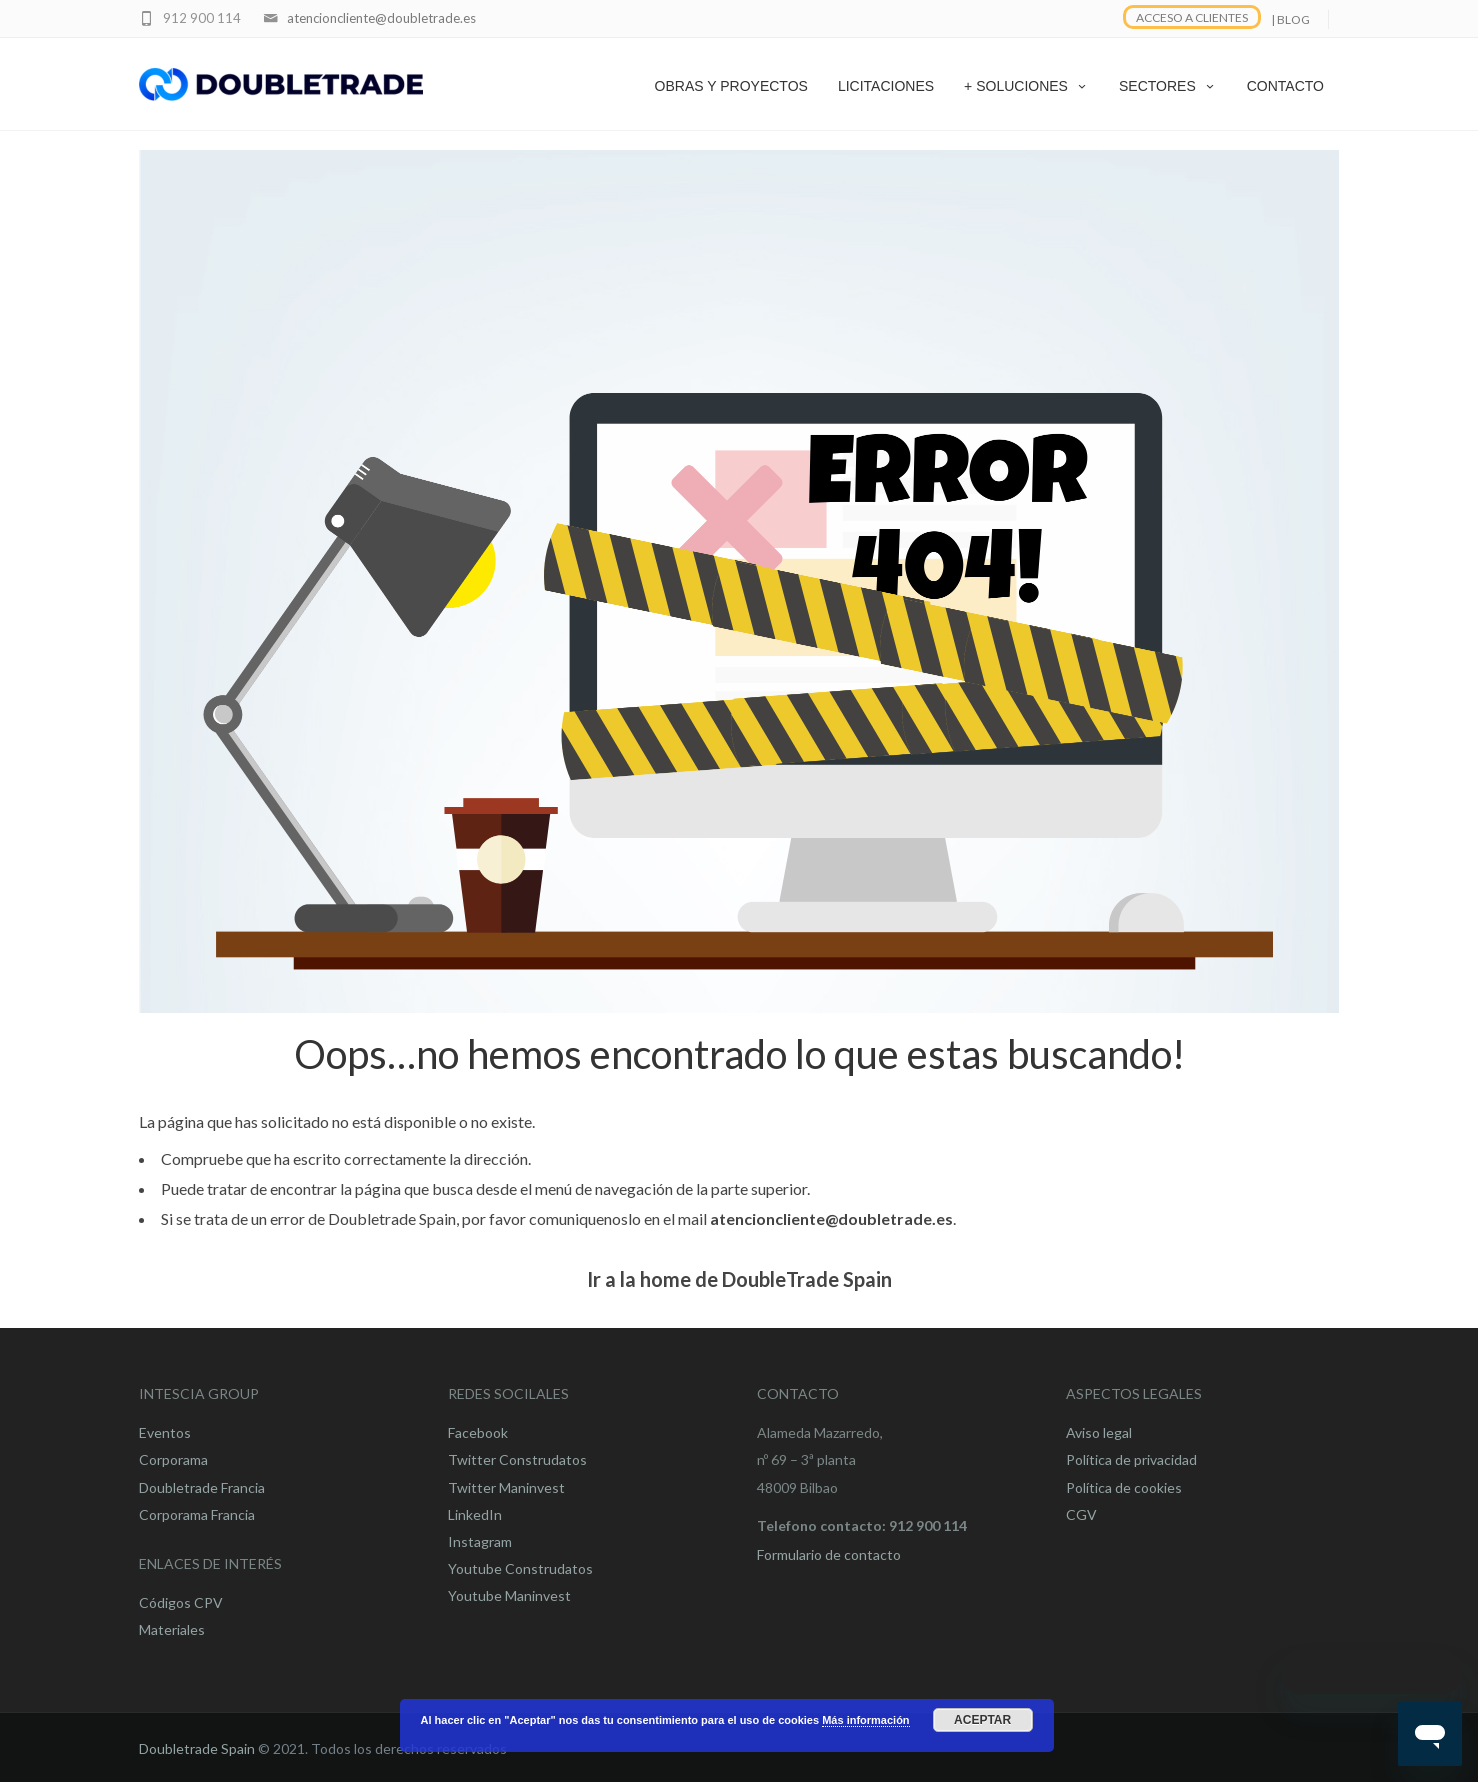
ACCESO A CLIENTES (1192, 17)
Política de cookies (1124, 1487)
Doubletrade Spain (197, 1748)
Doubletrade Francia (202, 1487)
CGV (1081, 1514)
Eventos (165, 1432)
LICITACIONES (886, 86)
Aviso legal (1099, 1432)
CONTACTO (1285, 86)
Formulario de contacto (829, 1554)
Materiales (172, 1629)
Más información (865, 1720)
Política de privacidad (1131, 1459)
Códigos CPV (181, 1602)
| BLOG (1290, 19)
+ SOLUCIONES (1026, 86)
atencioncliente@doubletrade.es (381, 18)
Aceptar (982, 1720)
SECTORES (1168, 86)
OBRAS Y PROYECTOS (731, 86)
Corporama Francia (197, 1514)
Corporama (173, 1459)
